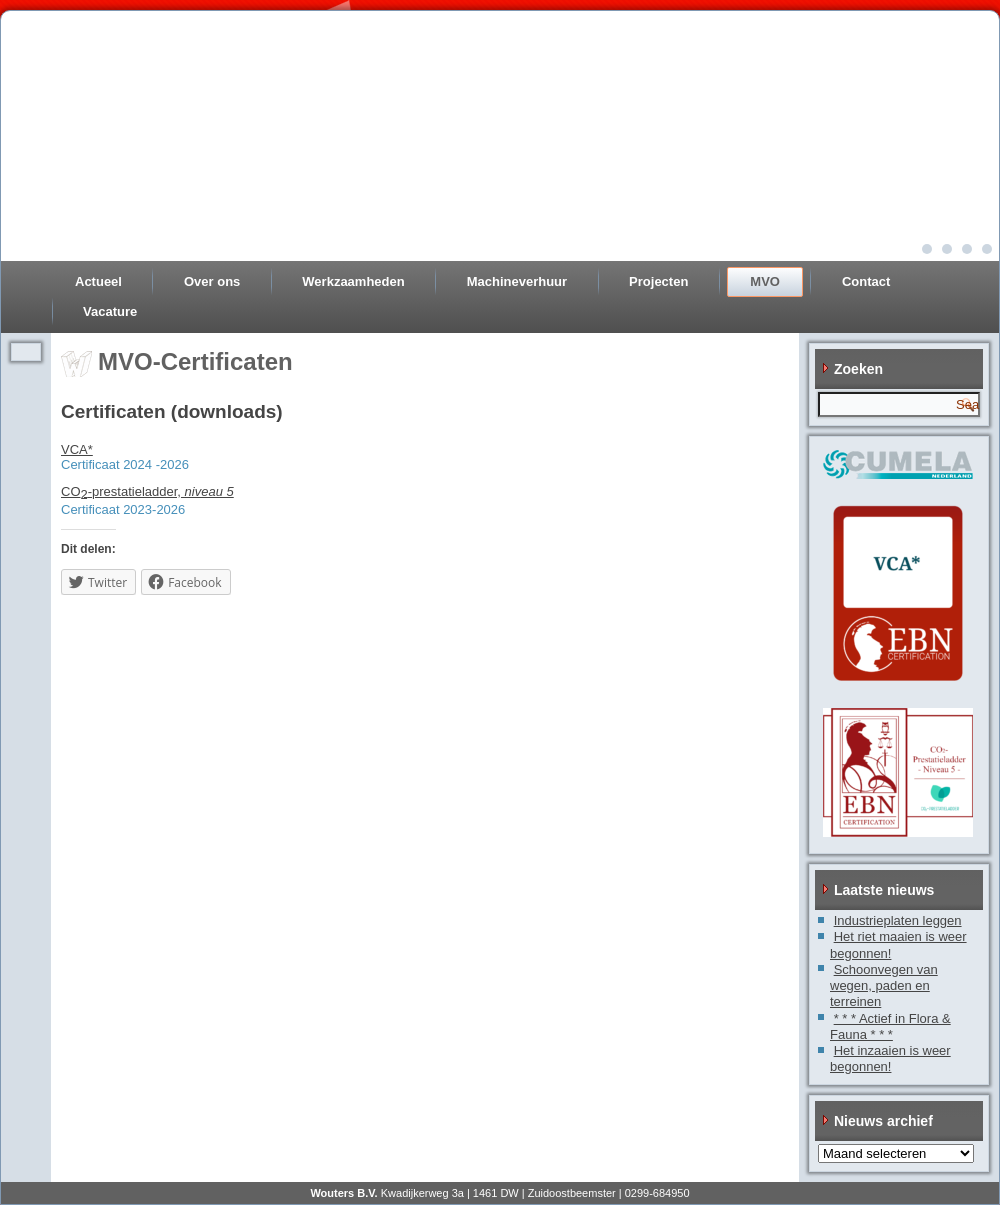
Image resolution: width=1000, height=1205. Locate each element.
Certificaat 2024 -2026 (125, 464)
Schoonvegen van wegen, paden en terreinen (884, 986)
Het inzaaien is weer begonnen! (890, 1058)
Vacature (110, 311)
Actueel (98, 281)
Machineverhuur (517, 281)
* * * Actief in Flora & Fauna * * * (890, 1026)
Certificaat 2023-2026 (123, 509)
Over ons (212, 281)
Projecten (658, 281)
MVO (765, 281)
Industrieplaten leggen (898, 920)
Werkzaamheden (353, 281)
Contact (866, 281)
